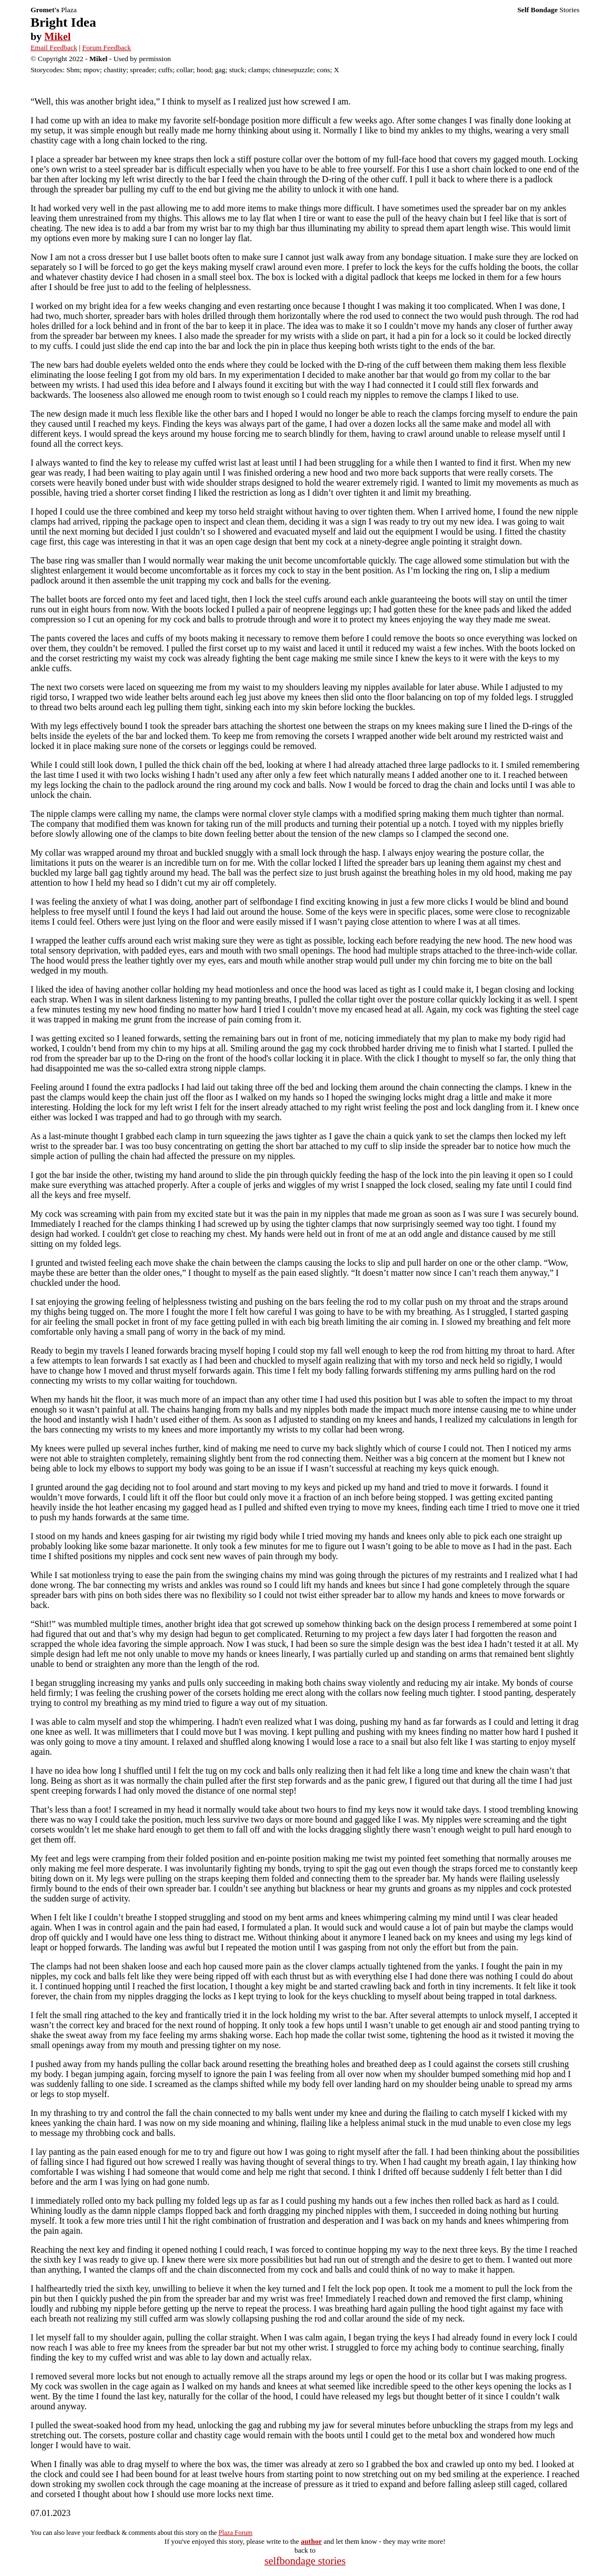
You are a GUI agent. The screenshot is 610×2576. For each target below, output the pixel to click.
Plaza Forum (235, 2533)
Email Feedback (54, 47)
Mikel (57, 36)
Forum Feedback (106, 47)
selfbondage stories (305, 2561)
